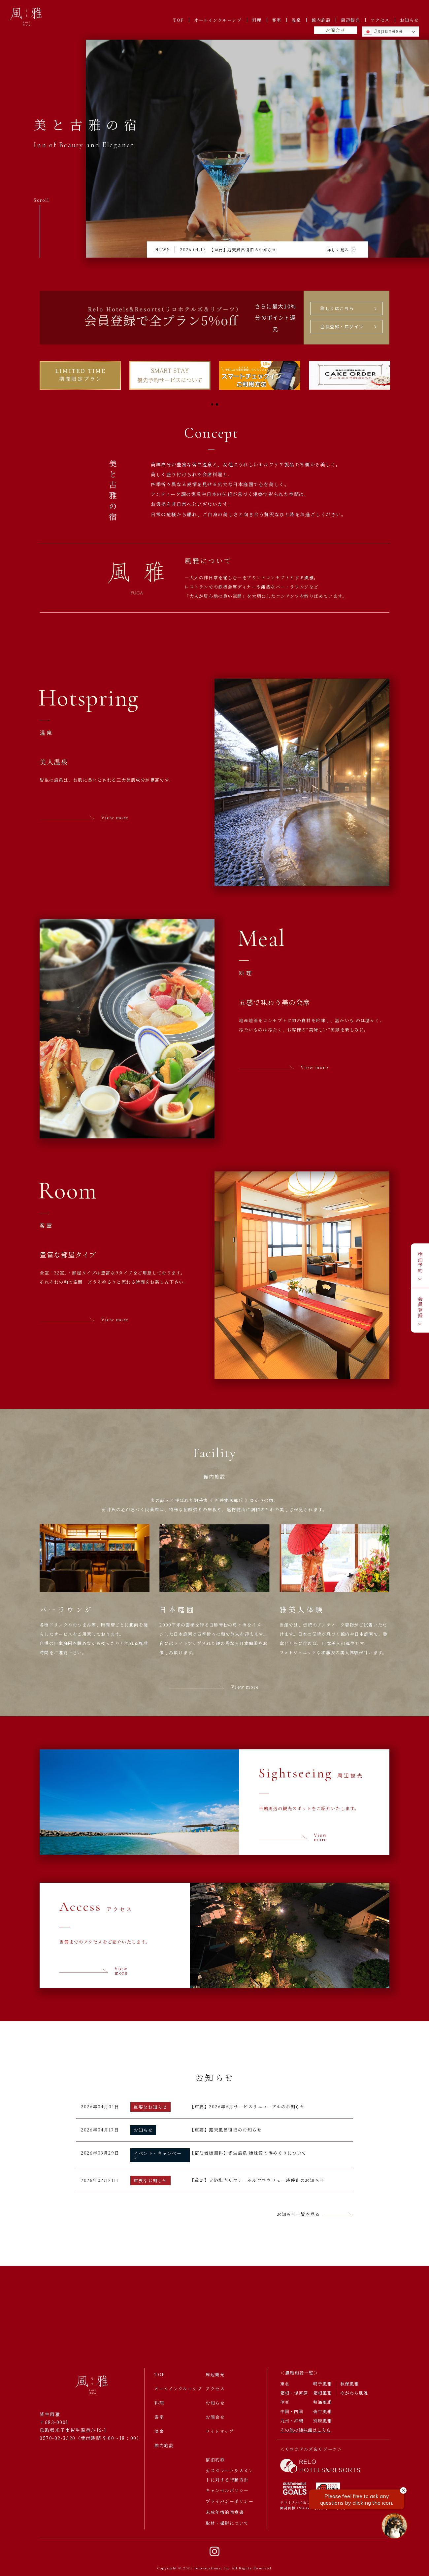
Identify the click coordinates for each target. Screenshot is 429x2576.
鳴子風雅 (322, 2385)
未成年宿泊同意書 (225, 2513)
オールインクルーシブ (218, 20)
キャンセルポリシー (227, 2491)
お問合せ (335, 30)
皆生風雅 (322, 2412)
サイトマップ (220, 2432)
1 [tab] (212, 404)
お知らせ (409, 20)
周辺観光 (350, 20)
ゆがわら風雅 (354, 2394)
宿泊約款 (215, 2460)
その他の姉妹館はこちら (305, 2431)
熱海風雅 (322, 2403)
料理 (257, 20)
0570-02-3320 (58, 2439)
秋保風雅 (349, 2385)
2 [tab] (217, 404)
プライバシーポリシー (230, 2502)
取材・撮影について (227, 2524)
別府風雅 (322, 2421)
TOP (178, 20)
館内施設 (321, 20)
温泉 (296, 20)
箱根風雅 (322, 2394)
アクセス (380, 20)
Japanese (383, 32)
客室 (276, 20)
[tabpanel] (80, 375)
